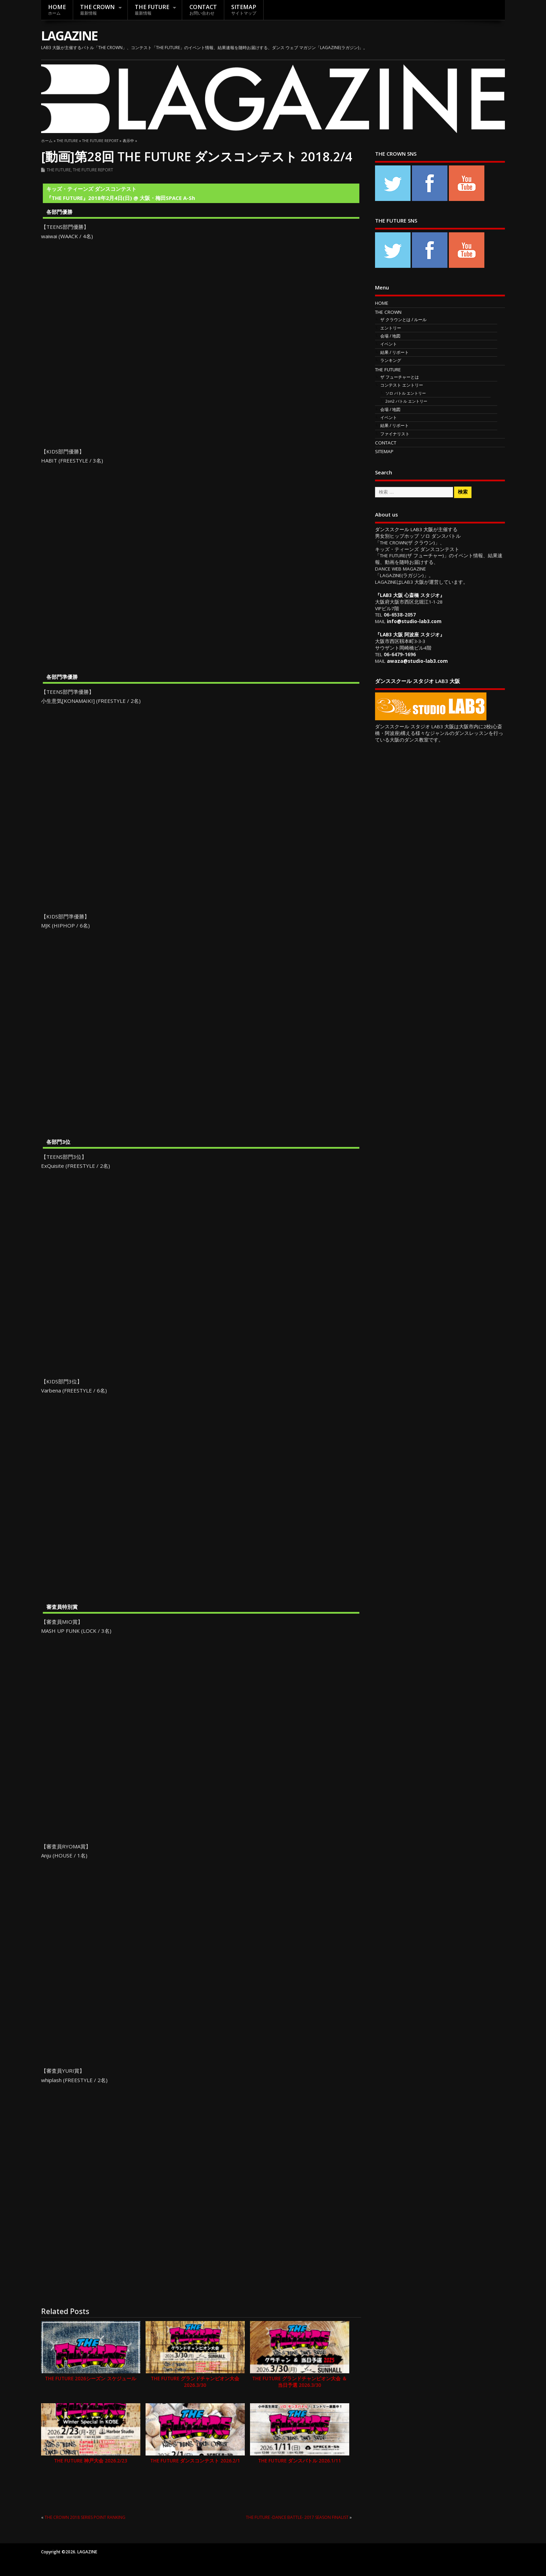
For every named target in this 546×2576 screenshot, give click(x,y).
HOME (57, 9)
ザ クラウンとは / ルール (403, 320)
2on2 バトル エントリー (406, 401)
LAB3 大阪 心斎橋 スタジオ (410, 595)
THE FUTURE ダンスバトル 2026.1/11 (299, 2461)
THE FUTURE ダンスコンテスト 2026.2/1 (195, 2461)
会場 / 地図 (390, 336)
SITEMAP (243, 9)
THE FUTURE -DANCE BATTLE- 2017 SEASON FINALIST (297, 2517)
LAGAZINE (69, 35)
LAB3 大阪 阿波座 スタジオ (410, 634)
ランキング (390, 360)
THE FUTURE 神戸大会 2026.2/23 (90, 2461)
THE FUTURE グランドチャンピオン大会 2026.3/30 (195, 2381)
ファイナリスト (395, 434)
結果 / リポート (394, 352)
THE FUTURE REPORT (93, 170)
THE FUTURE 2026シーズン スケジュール (90, 2378)
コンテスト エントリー (401, 385)
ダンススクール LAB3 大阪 (404, 529)
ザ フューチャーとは (399, 377)
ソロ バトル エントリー (405, 393)
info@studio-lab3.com (414, 621)
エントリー (390, 328)
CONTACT (203, 9)
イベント (388, 344)
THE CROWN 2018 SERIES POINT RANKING (85, 2517)
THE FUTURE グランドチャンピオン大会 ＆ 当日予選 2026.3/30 (299, 2381)
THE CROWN (97, 9)
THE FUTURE (152, 9)
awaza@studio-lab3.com (417, 661)
